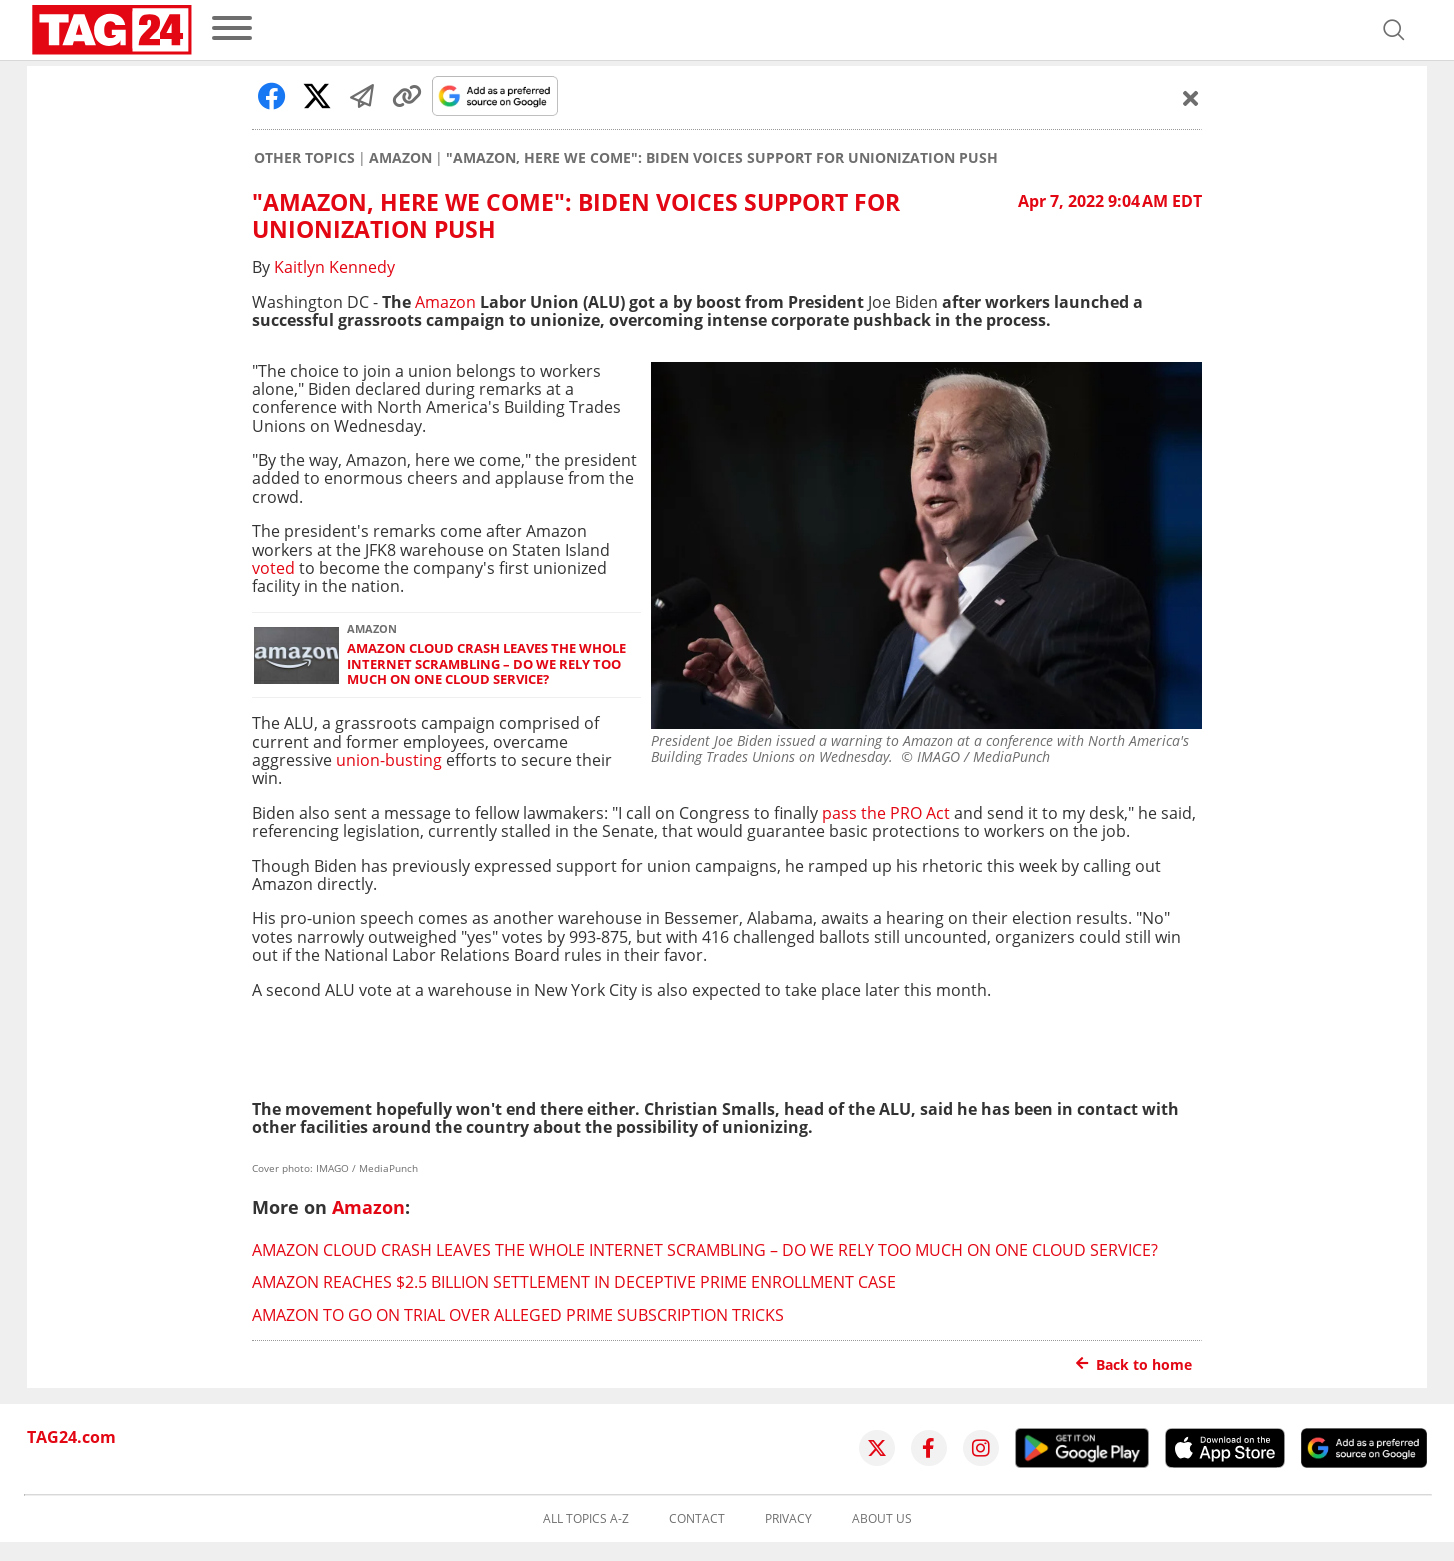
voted (273, 568)
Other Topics (304, 158)
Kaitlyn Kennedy (334, 267)
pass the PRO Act (886, 813)
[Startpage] (112, 30)
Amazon (400, 158)
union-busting (387, 760)
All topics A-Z (586, 1519)
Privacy (788, 1519)
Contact (697, 1519)
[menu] (232, 29)
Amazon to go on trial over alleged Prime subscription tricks (518, 1315)
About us (882, 1519)
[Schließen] (1191, 98)
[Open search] (1394, 30)
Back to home (1134, 1364)
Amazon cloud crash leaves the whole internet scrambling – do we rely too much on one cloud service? (486, 664)
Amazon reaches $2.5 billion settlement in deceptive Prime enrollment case (574, 1282)
